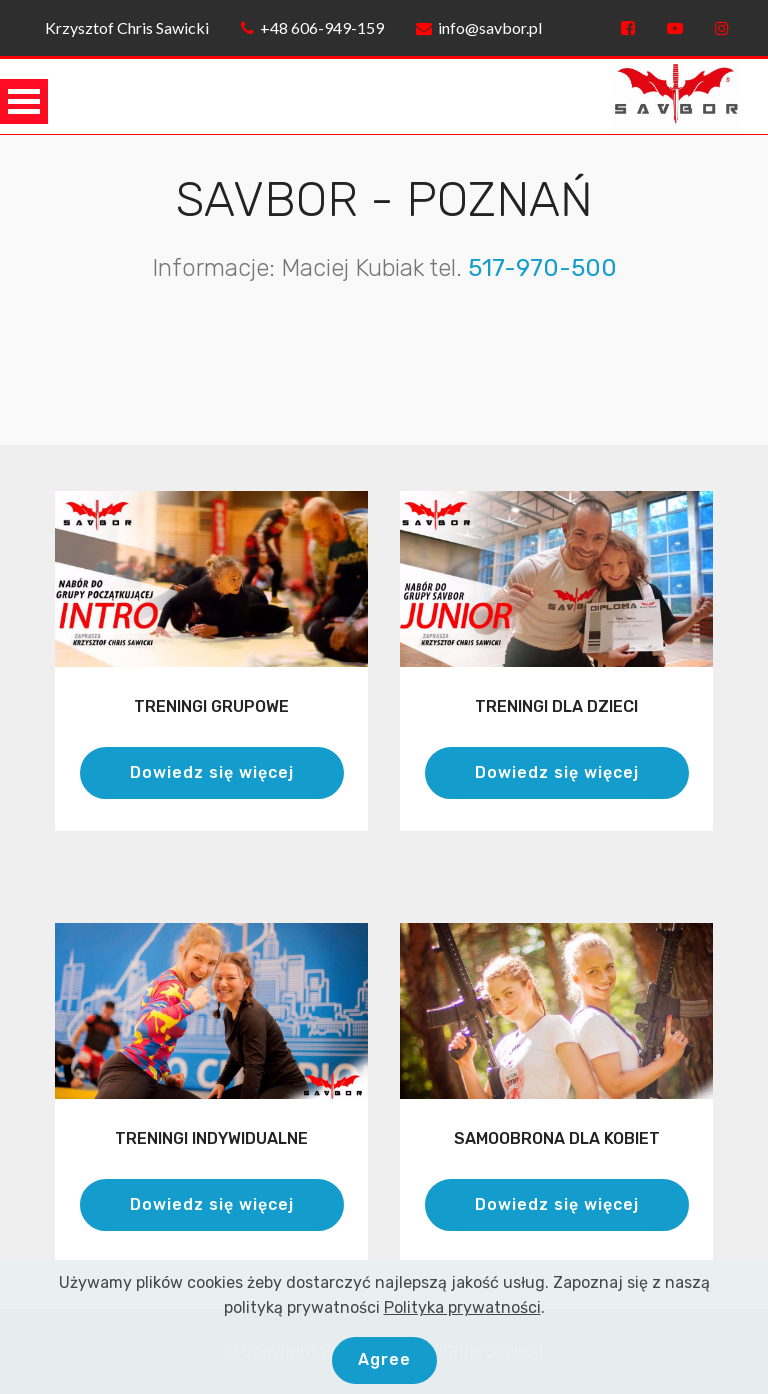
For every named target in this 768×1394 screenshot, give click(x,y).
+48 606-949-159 (312, 27)
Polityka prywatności (462, 1332)
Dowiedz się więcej (212, 772)
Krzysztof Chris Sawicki (124, 27)
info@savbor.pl (479, 27)
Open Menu (24, 101)
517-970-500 (542, 268)
